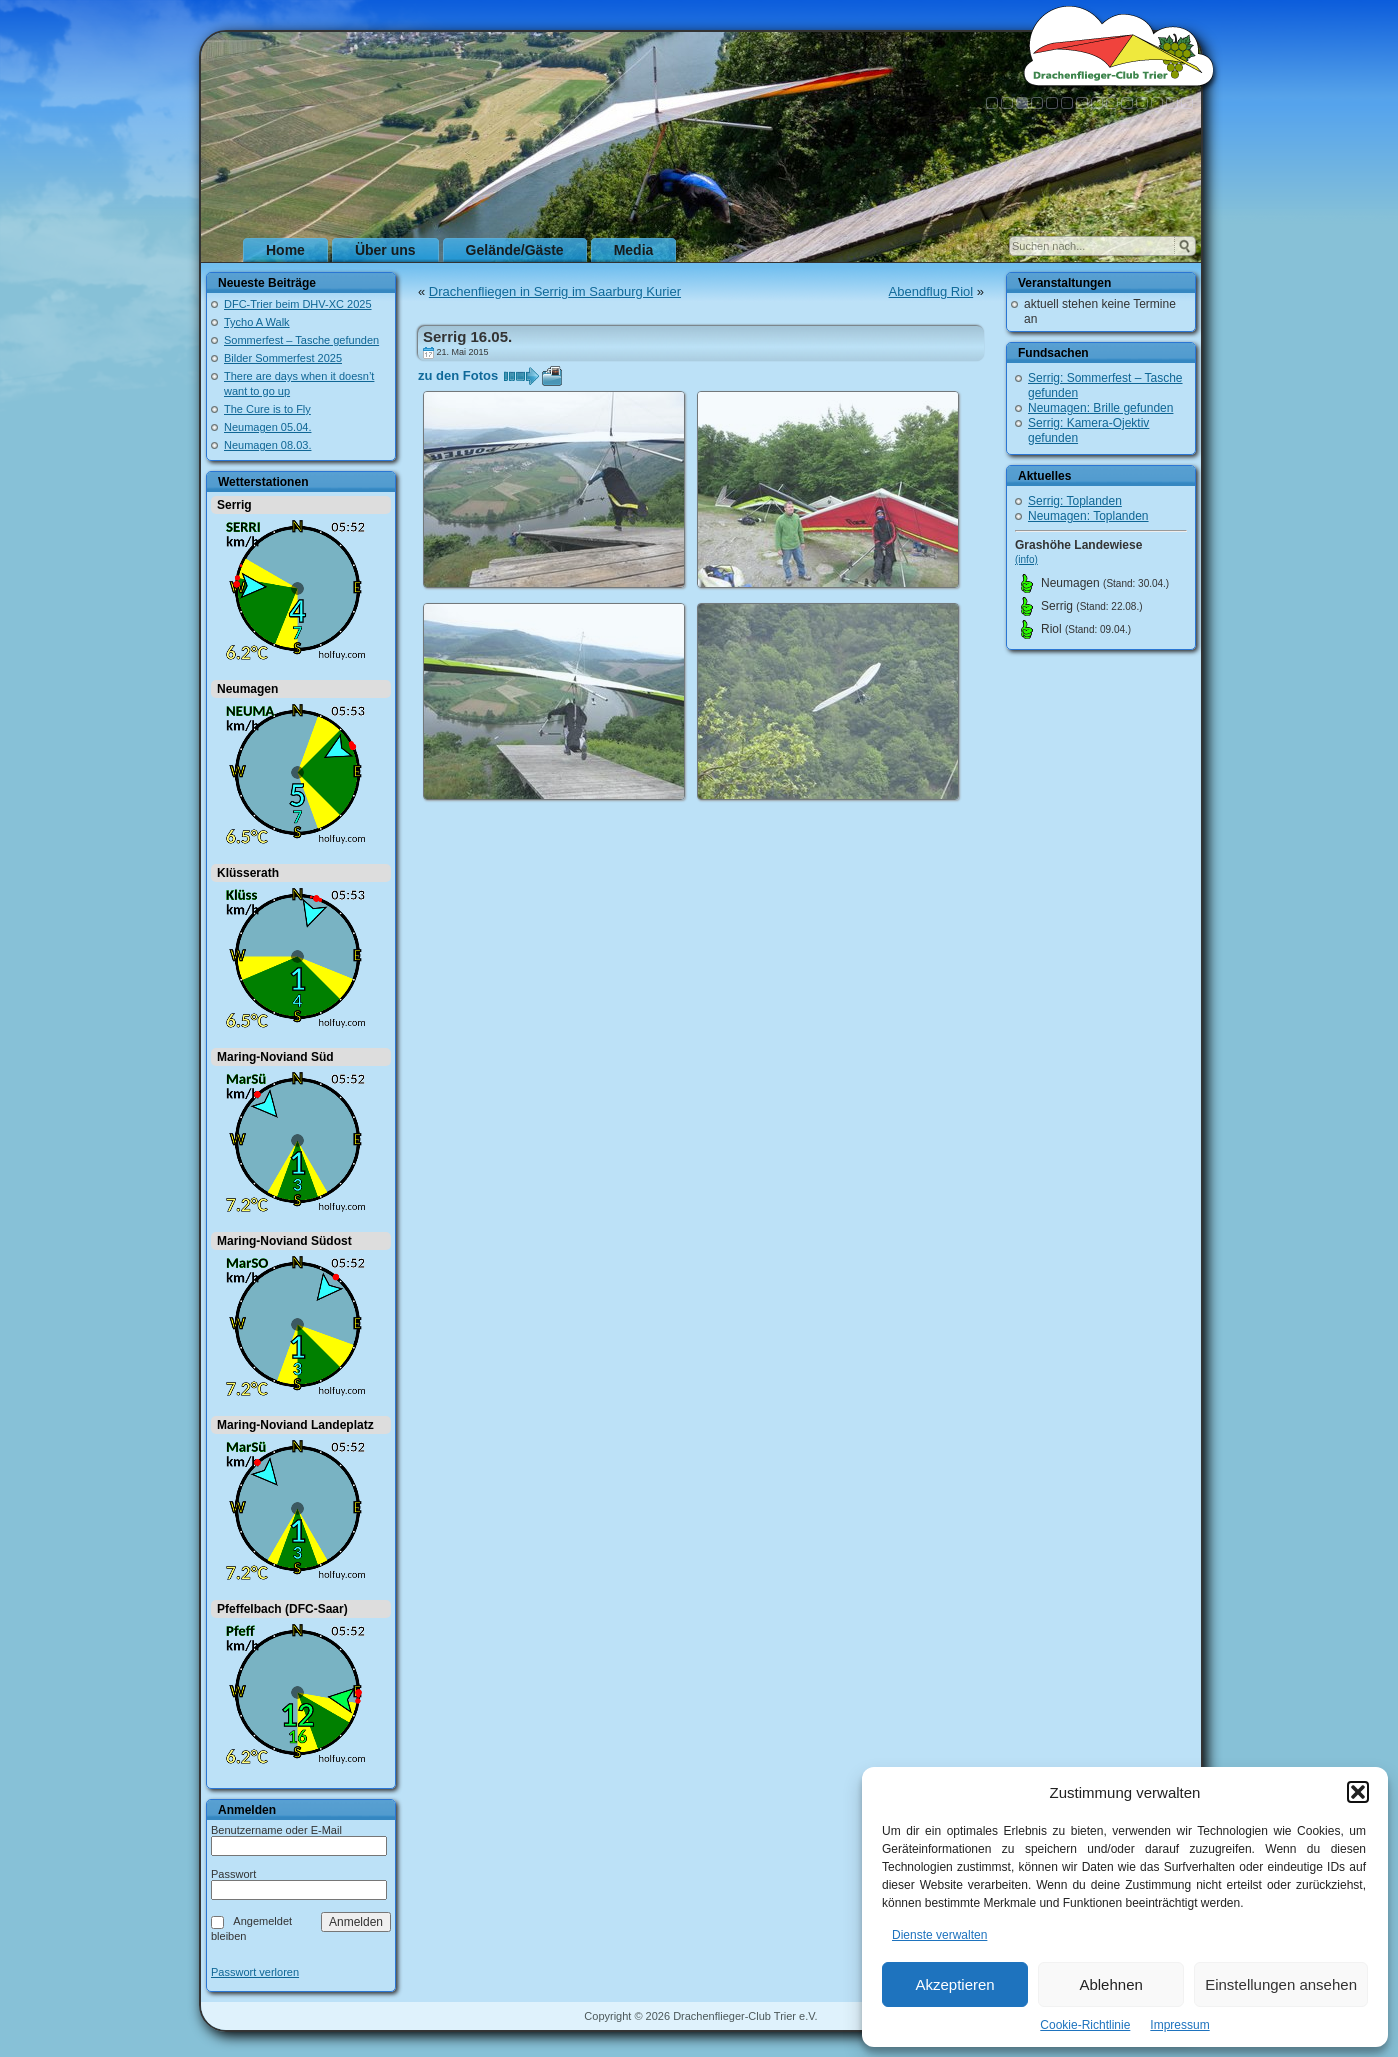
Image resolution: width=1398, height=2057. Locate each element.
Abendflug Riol (931, 291)
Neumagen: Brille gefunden (1100, 408)
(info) (1026, 559)
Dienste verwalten (939, 1935)
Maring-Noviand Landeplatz (295, 1425)
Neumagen (247, 689)
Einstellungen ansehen (1281, 1984)
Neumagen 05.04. (267, 427)
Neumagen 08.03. (267, 445)
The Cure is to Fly (267, 409)
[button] (1358, 1792)
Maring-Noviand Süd (275, 1057)
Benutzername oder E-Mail (276, 1830)
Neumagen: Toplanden (1088, 516)
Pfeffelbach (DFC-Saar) (282, 1609)
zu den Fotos (458, 375)
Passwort (233, 1874)
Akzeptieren (954, 1984)
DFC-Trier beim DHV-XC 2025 (298, 304)
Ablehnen (1110, 1984)
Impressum (1179, 2025)
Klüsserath (248, 873)
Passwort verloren (255, 1972)
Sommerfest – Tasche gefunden (301, 340)
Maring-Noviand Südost (284, 1241)
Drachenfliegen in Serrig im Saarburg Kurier (555, 291)
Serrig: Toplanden (1075, 501)
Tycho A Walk (257, 322)
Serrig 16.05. (467, 336)
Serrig (234, 505)
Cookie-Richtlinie (1085, 2025)
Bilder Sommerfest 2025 (283, 358)
